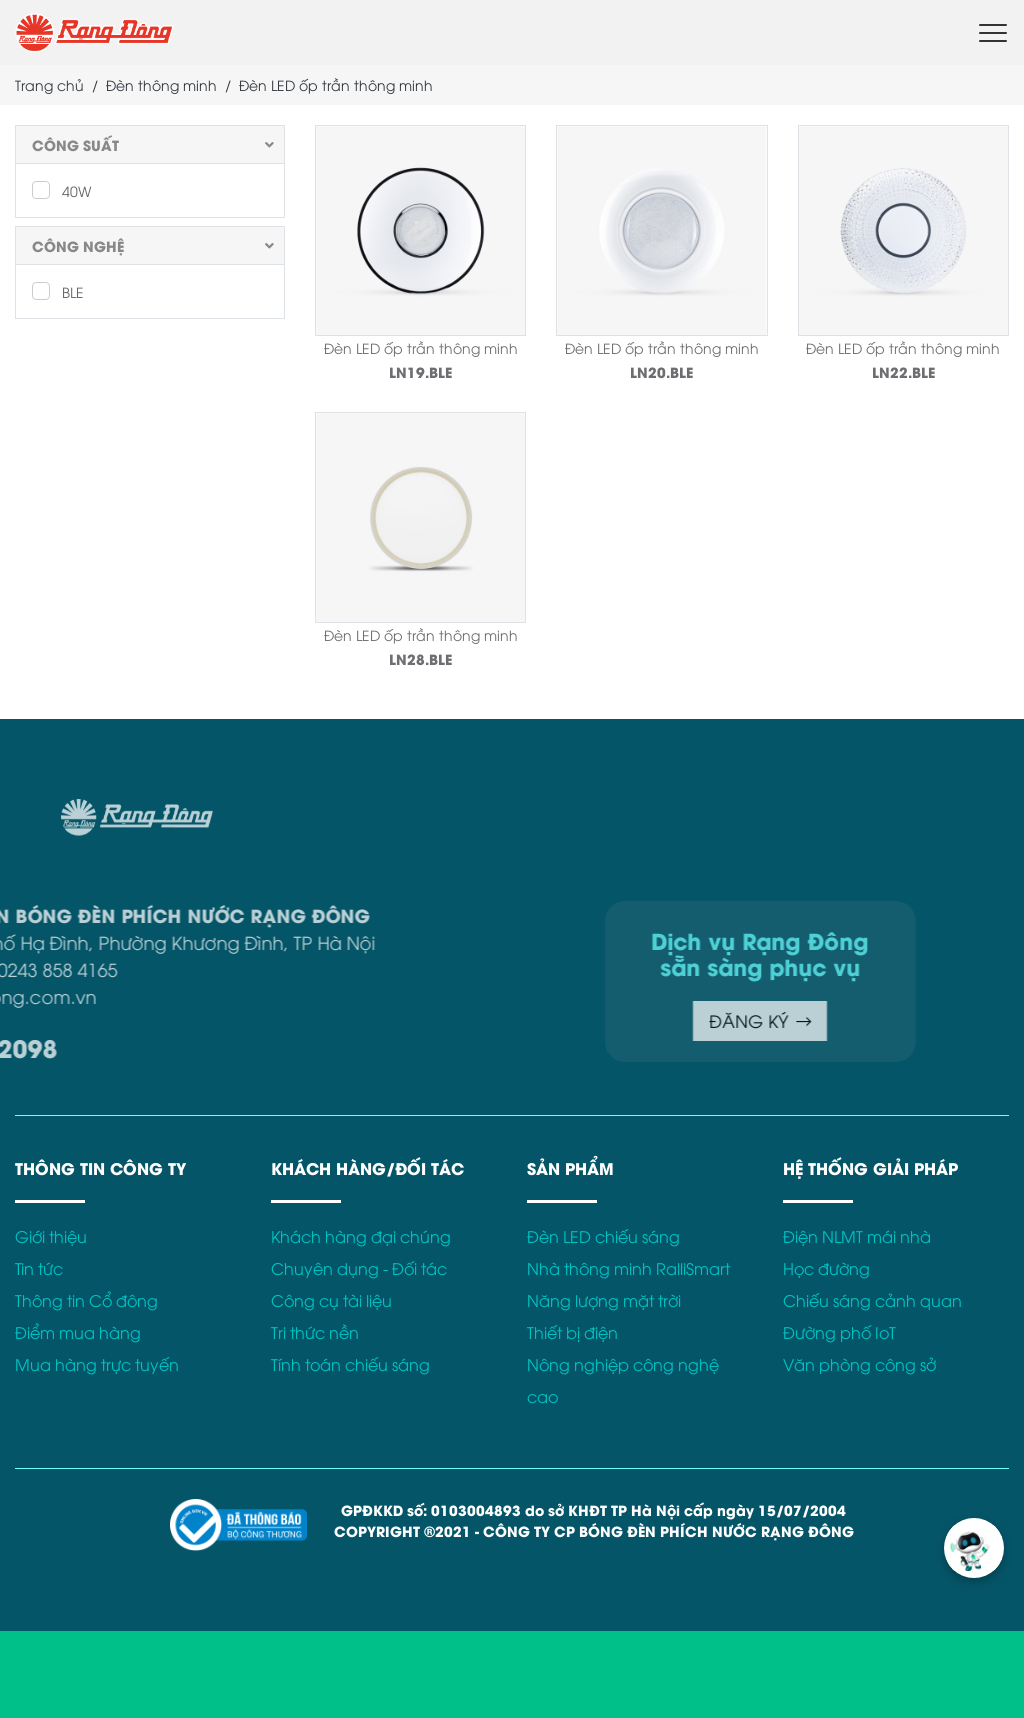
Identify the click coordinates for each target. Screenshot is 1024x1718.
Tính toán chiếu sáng (350, 1364)
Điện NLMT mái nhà (857, 1236)
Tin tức (39, 1268)
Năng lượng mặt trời (604, 1300)
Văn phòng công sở (859, 1364)
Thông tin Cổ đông (86, 1300)
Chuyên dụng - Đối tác (359, 1268)
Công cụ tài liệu (331, 1300)
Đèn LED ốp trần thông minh (421, 347)
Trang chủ (49, 84)
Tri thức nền (315, 1332)
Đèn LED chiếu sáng (603, 1236)
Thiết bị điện (572, 1332)
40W (61, 190)
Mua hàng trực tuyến (97, 1364)
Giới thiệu (51, 1236)
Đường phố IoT (839, 1332)
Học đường (826, 1268)
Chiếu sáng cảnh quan (872, 1300)
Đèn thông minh (161, 84)
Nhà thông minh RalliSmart (628, 1268)
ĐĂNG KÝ (676, 1020)
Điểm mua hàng (78, 1332)
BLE (58, 291)
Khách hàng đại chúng (361, 1236)
